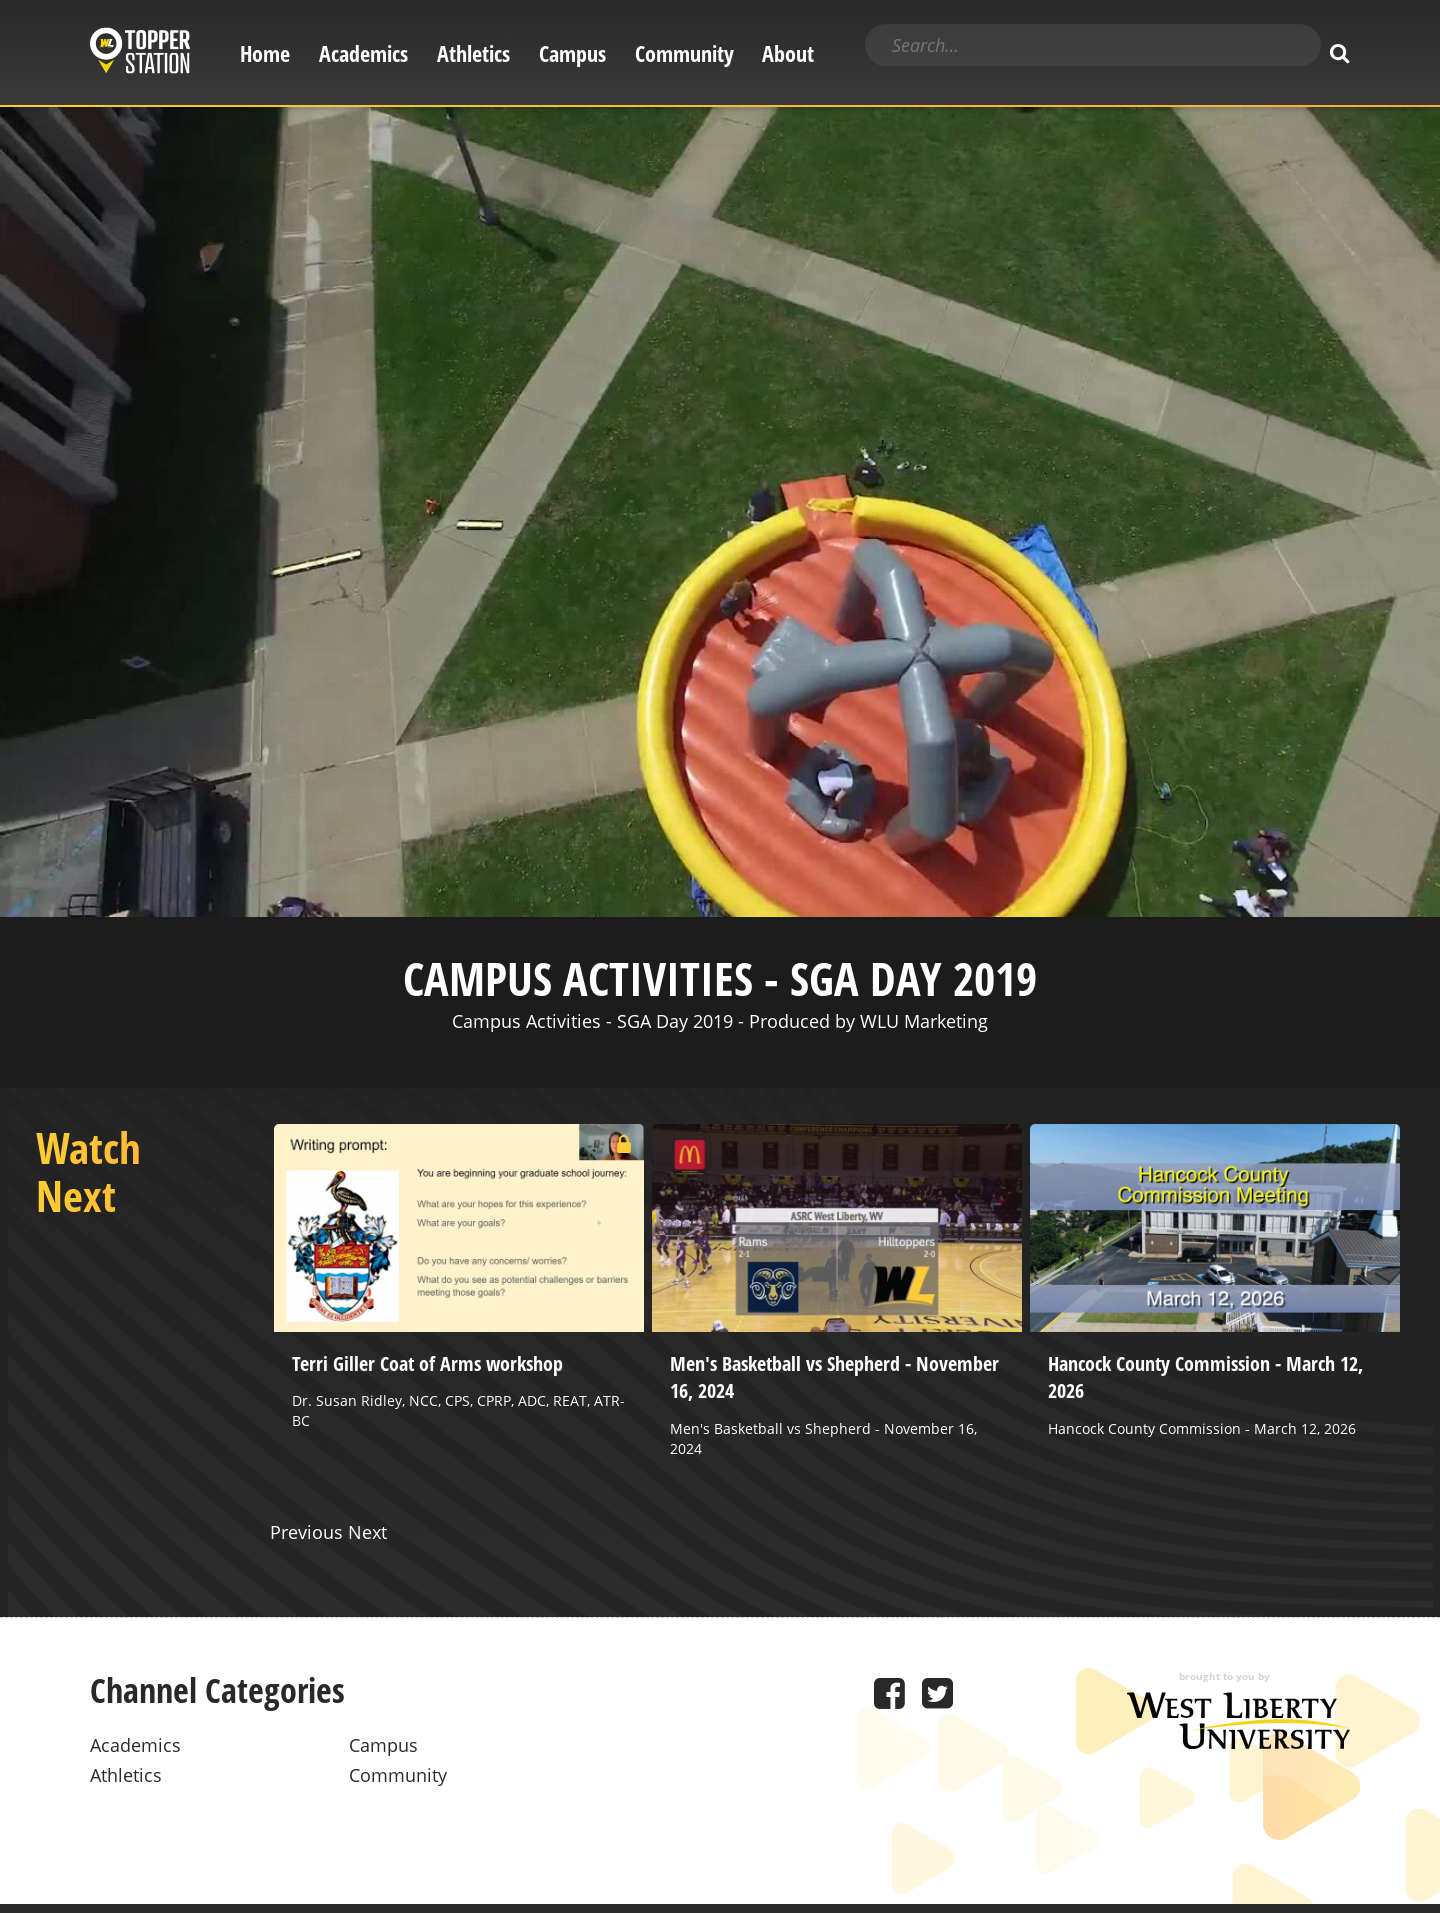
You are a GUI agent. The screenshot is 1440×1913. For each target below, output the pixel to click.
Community (684, 53)
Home (265, 53)
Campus (572, 53)
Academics (363, 53)
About (788, 53)
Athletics (473, 53)
